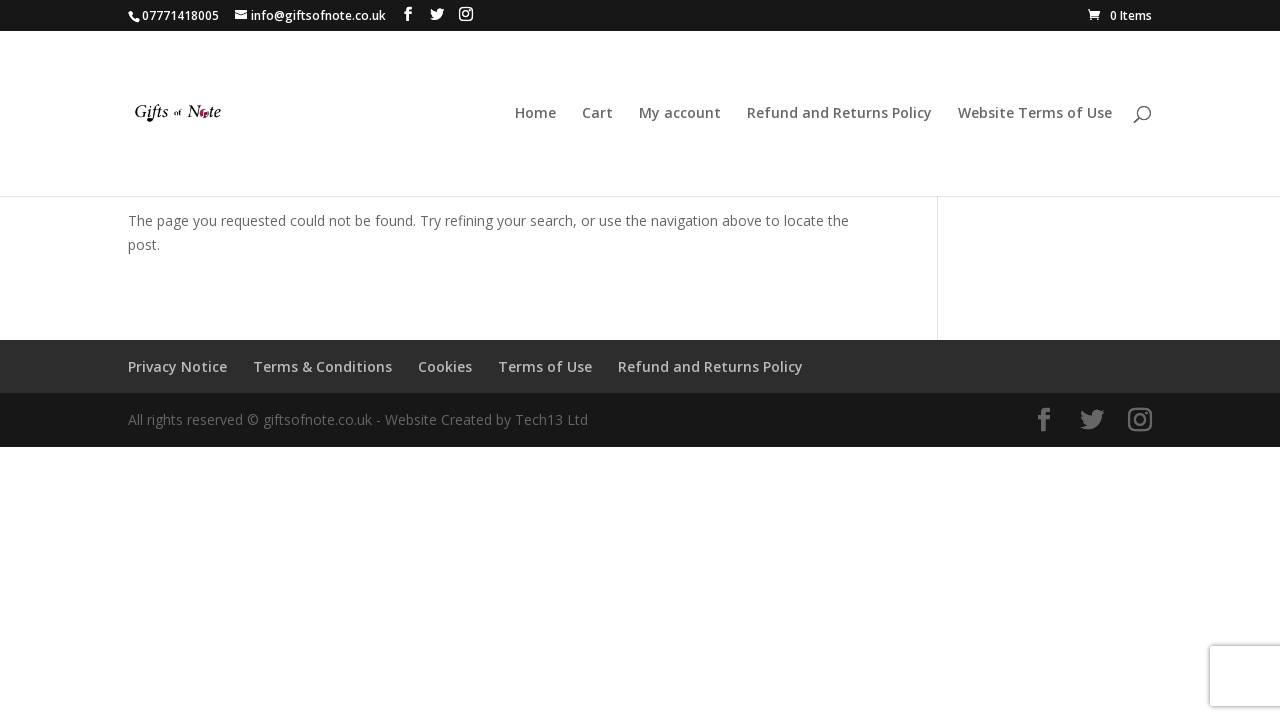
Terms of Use (545, 366)
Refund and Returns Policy (839, 114)
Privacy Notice (177, 366)
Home (535, 114)
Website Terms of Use (1035, 114)
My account (680, 114)
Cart (597, 114)
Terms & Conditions (322, 366)
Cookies (445, 366)
